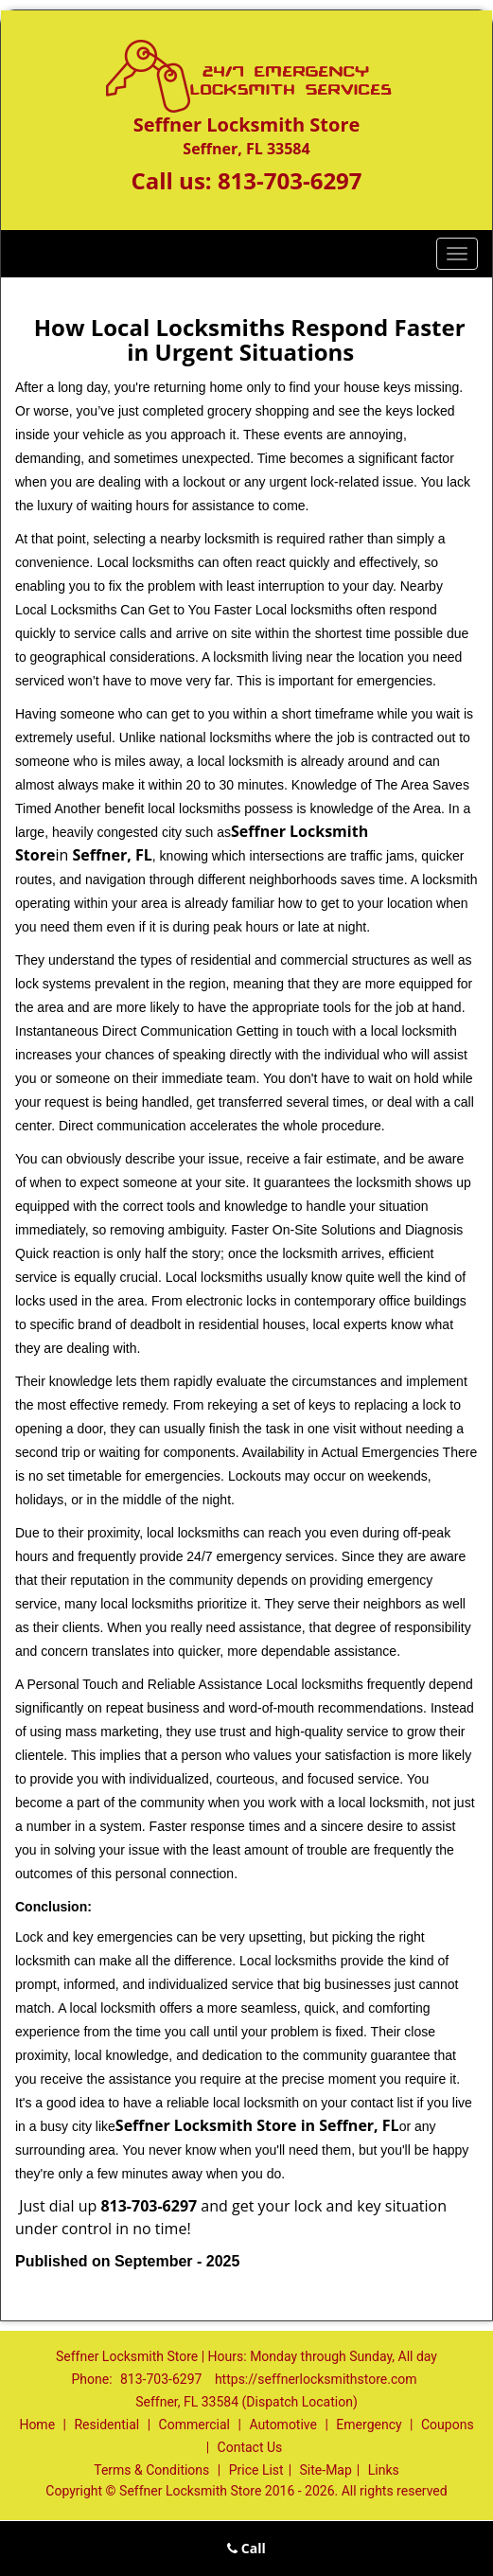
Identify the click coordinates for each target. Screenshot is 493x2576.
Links (383, 2470)
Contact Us (250, 2447)
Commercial (194, 2424)
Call (246, 2548)
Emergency (368, 2424)
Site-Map (326, 2470)
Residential (106, 2424)
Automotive (283, 2424)
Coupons (447, 2424)
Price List (256, 2470)
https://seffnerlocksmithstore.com (316, 2379)
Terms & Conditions (151, 2470)
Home (37, 2424)
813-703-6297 (290, 180)
